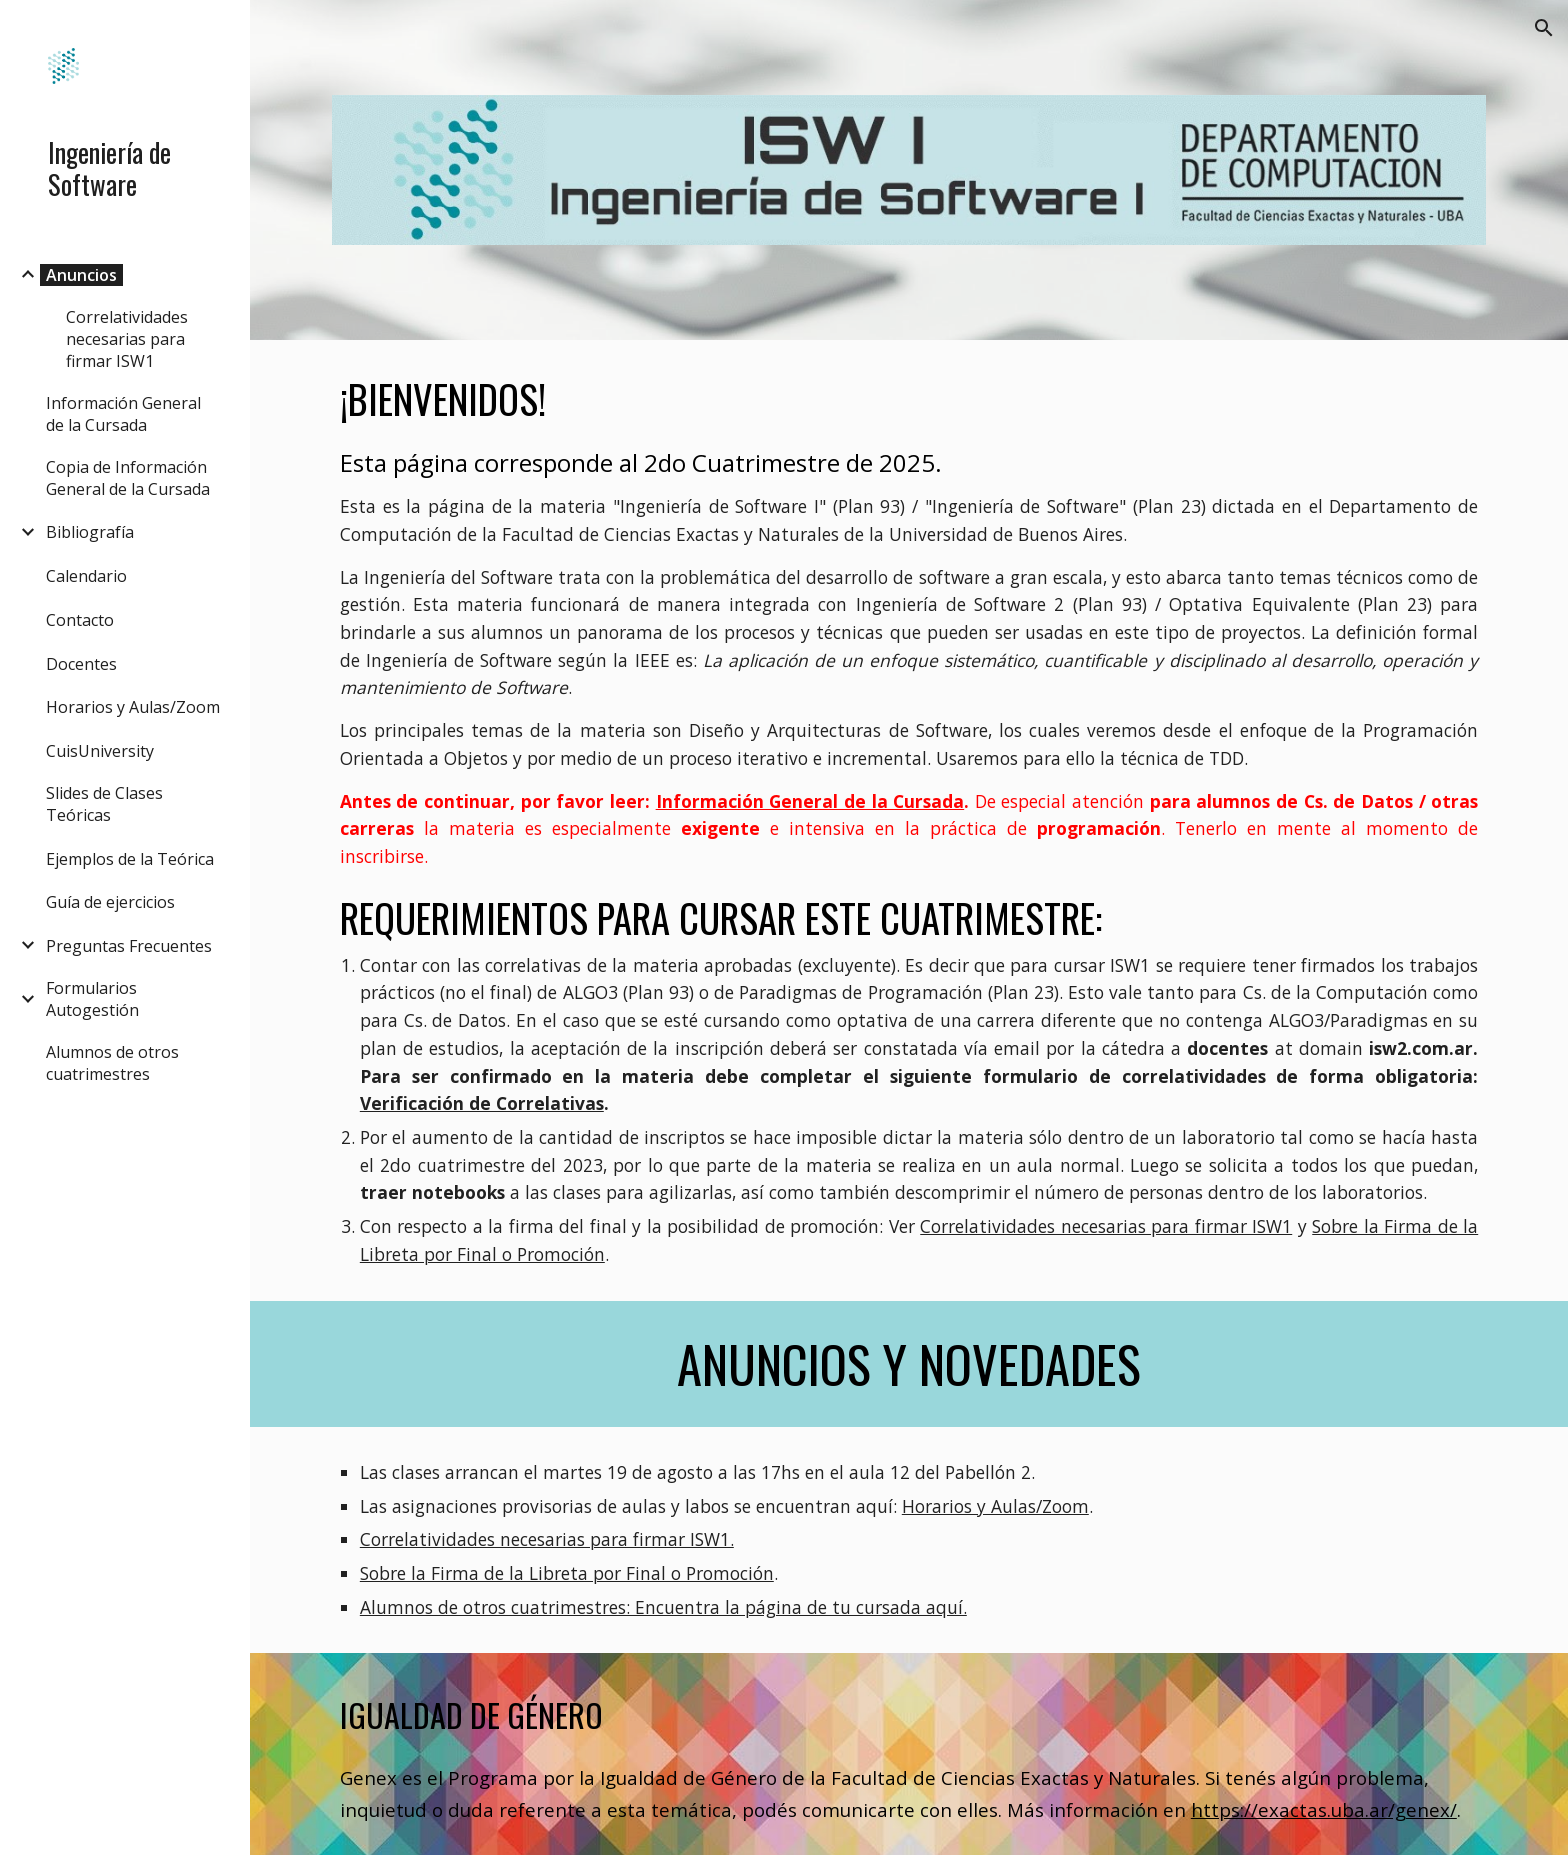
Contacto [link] (80, 620)
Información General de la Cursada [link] (123, 414)
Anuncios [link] (81, 275)
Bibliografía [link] (90, 532)
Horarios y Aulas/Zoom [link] (133, 707)
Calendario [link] (86, 576)
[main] (909, 820)
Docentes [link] (81, 664)
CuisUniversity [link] (100, 751)
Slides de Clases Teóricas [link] (104, 804)
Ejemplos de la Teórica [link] (130, 859)
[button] (1544, 28)
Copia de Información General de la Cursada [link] (128, 478)
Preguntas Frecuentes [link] (129, 946)
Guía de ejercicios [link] (110, 902)
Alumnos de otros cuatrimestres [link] (112, 1063)
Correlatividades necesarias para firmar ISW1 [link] (127, 339)
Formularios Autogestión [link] (92, 999)
